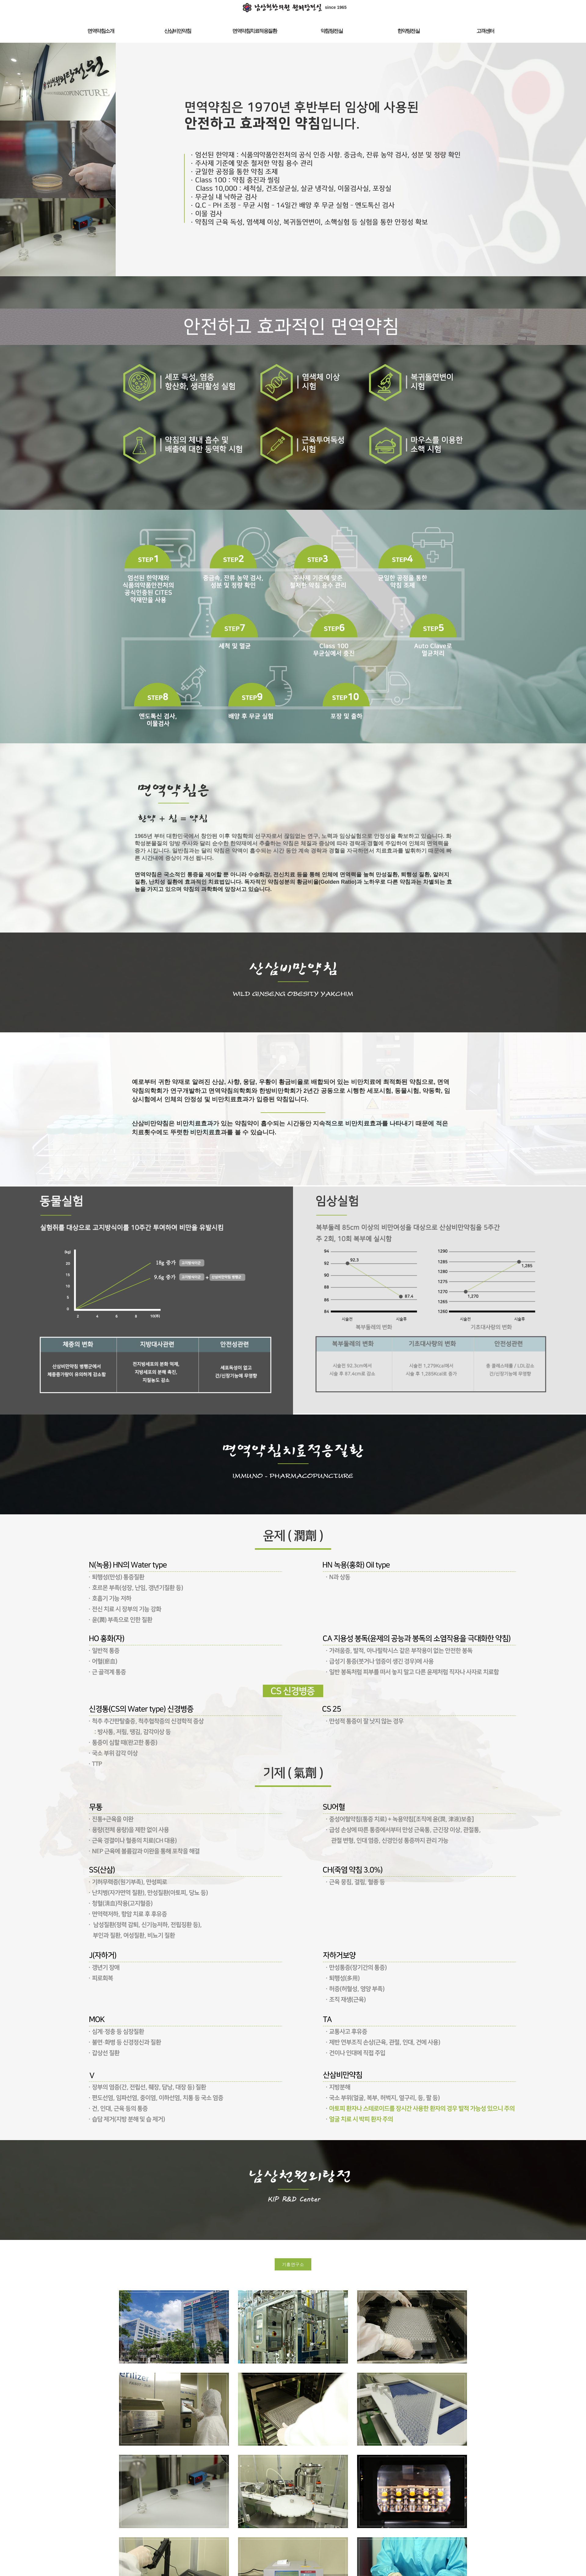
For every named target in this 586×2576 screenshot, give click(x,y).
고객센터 (485, 31)
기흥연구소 (293, 2264)
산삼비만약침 (177, 31)
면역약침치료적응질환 (254, 31)
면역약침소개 (100, 31)
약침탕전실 (331, 31)
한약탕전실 (408, 31)
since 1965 (293, 7)
